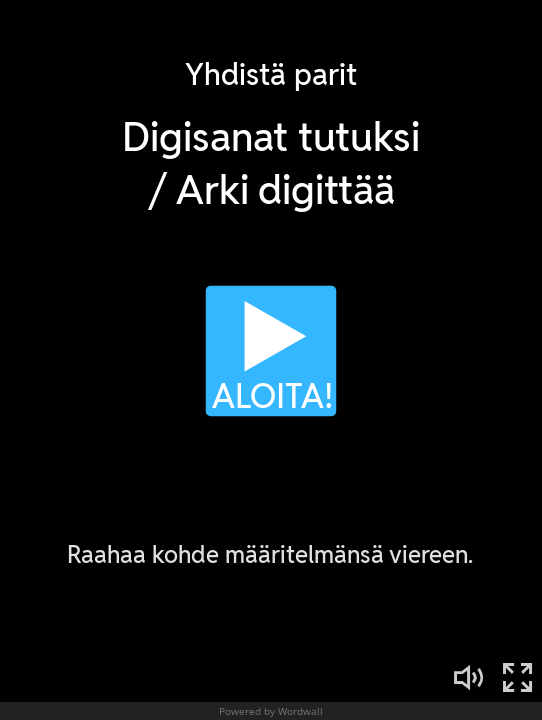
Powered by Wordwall (271, 711)
